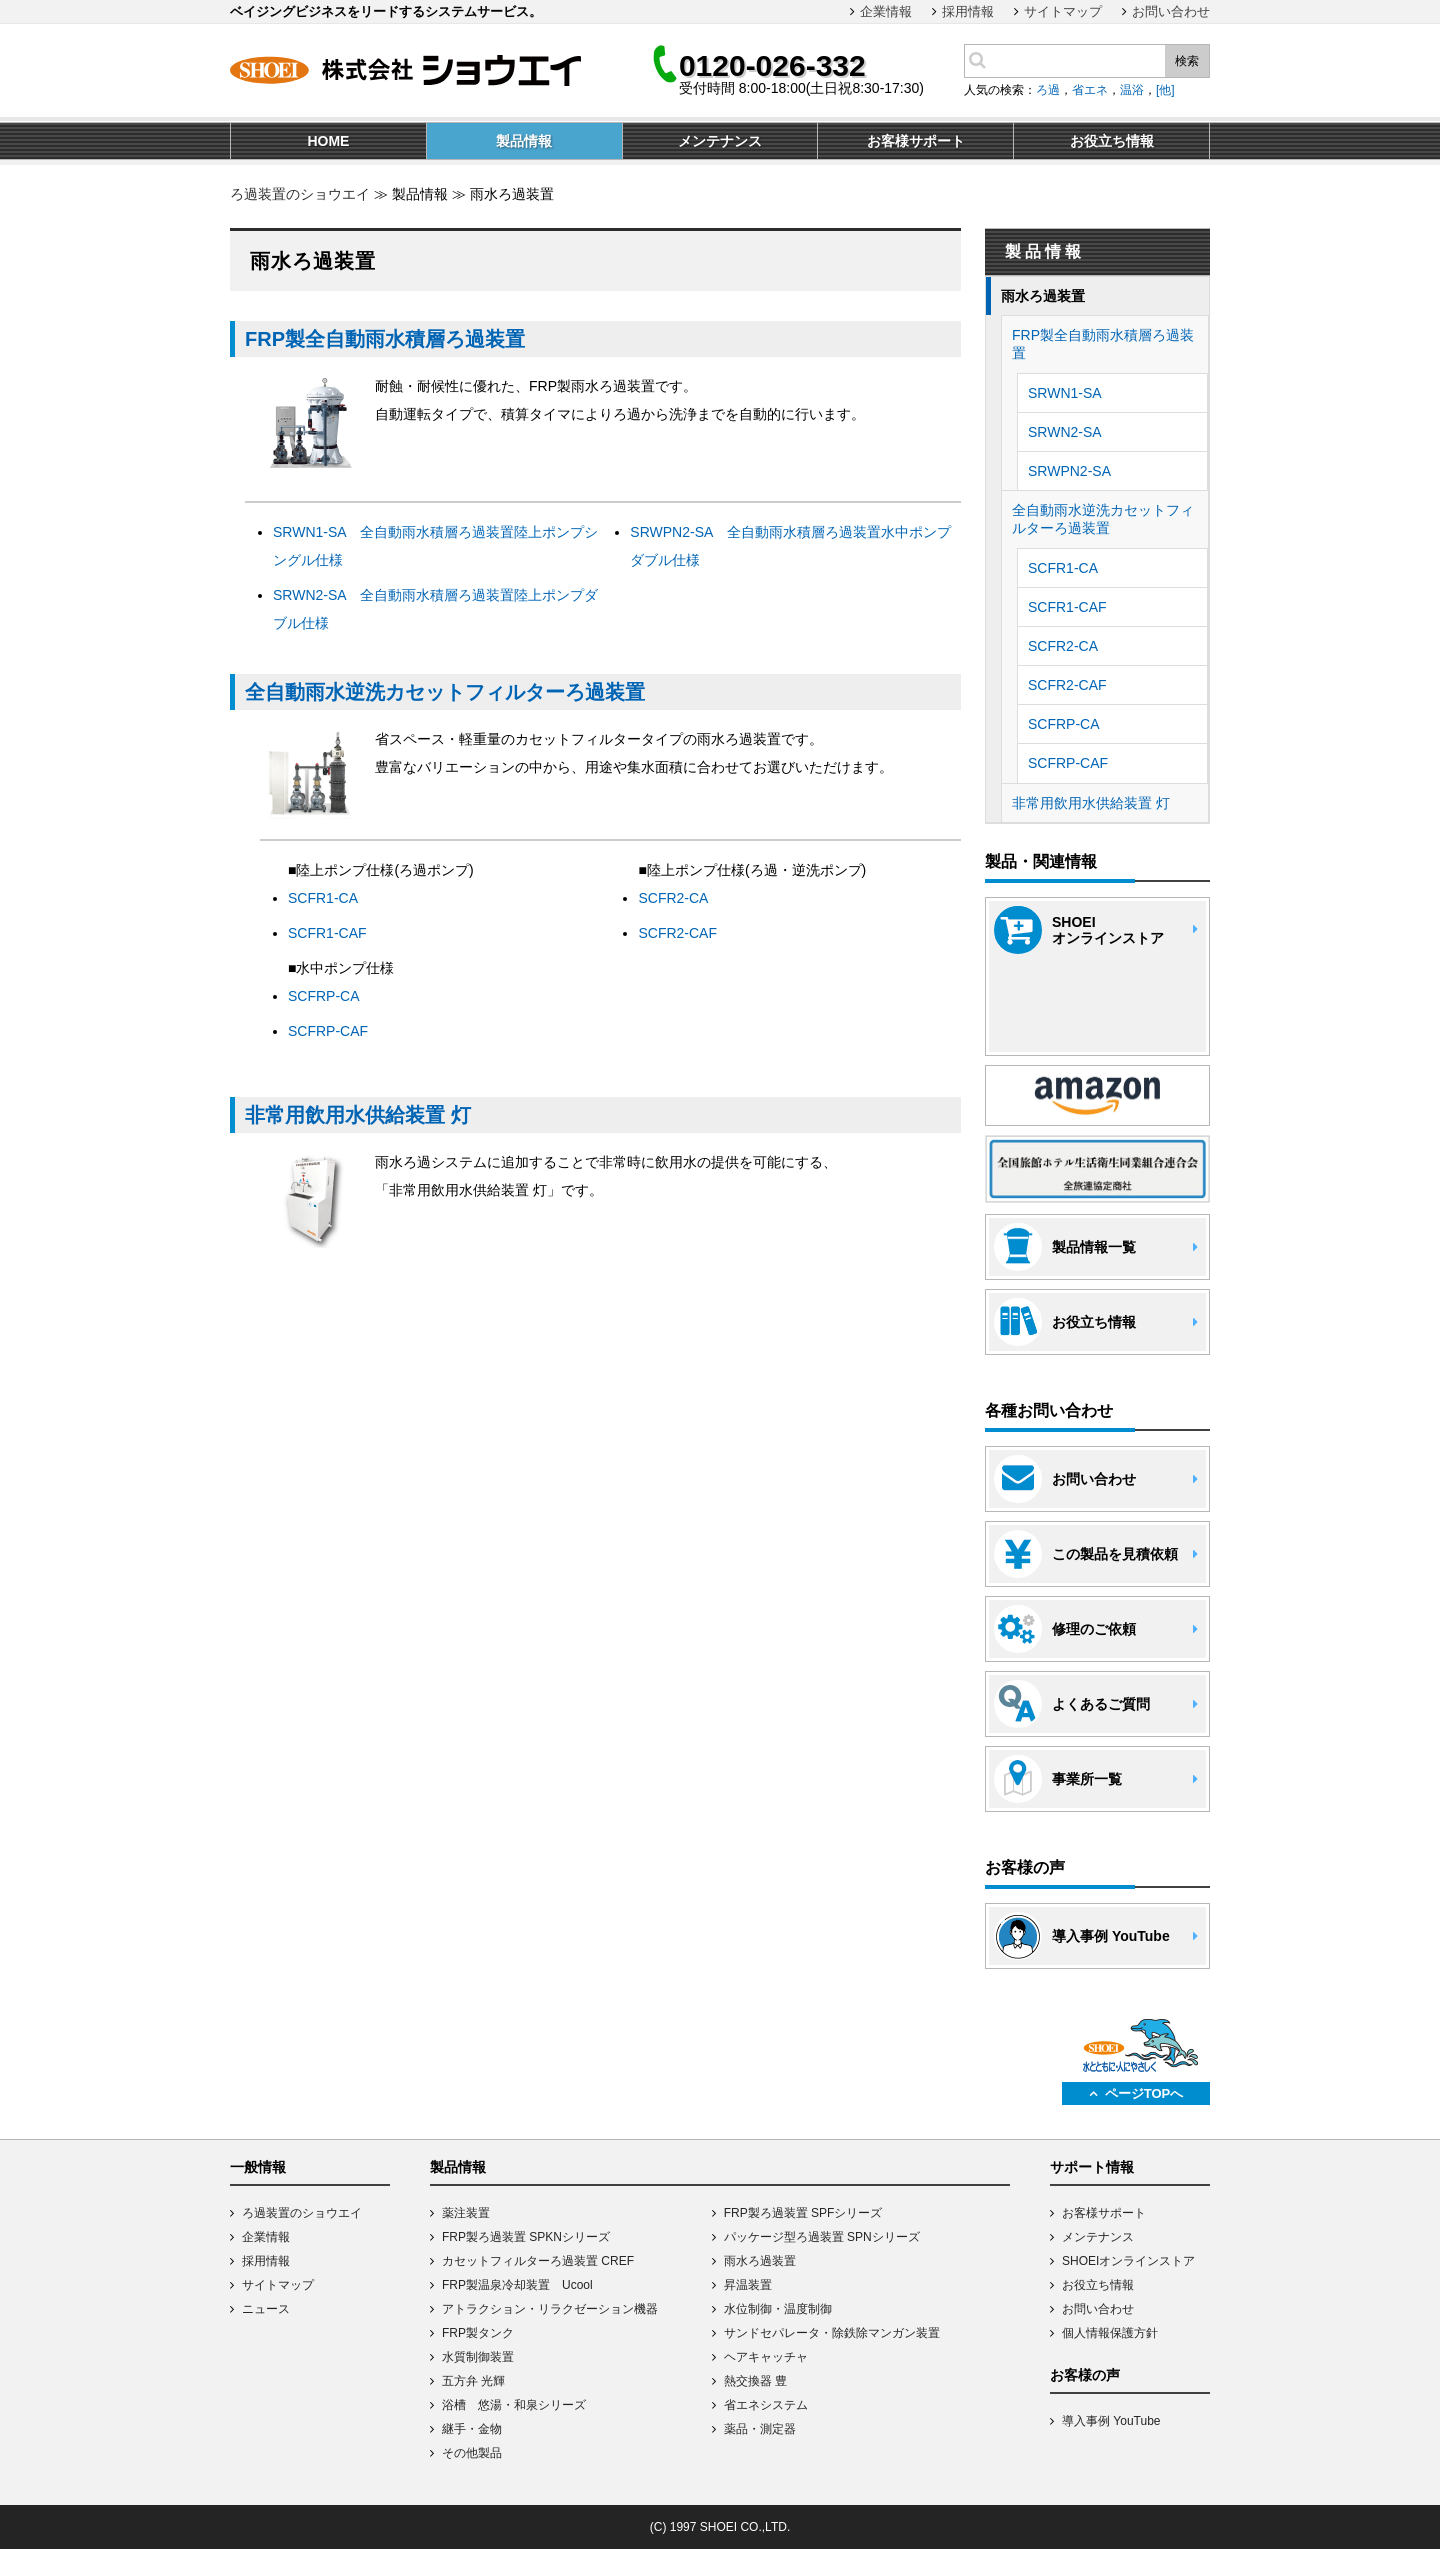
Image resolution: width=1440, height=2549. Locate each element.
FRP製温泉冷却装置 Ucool (517, 2285)
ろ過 (1048, 90)
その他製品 (472, 2453)
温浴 (1132, 90)
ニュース (266, 2309)
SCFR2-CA (673, 898)
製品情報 (458, 2167)
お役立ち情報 (1098, 2285)
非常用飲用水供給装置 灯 (358, 1115)
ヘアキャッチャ (766, 2357)
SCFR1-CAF (327, 933)
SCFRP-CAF (328, 1031)
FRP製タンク (478, 2333)
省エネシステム (766, 2405)
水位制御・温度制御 (778, 2309)
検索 (1187, 61)
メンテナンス (1098, 2237)
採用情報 (968, 11)
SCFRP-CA (324, 996)
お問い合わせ (1171, 11)
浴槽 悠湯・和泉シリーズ (514, 2405)
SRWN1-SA (1065, 393)
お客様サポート (1104, 2213)
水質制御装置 (478, 2357)
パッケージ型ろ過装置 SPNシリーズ (822, 2237)
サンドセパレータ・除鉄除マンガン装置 (832, 2333)
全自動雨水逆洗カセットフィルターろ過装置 (445, 692)
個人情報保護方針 (1110, 2333)
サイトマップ (1063, 11)
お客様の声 (1085, 2375)
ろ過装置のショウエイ (300, 194)
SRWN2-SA (1065, 432)
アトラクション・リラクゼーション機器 (550, 2309)
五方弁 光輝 (473, 2381)
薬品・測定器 (760, 2429)
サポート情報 (1092, 2167)
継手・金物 (472, 2429)
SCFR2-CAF (677, 933)
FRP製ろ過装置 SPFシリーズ (803, 2213)
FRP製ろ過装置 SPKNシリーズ (526, 2237)
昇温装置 (748, 2285)
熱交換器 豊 (755, 2381)
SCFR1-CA (323, 898)
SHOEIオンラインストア (1128, 2261)
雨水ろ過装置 (1043, 296)
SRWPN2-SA (1069, 471)
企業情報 (886, 11)
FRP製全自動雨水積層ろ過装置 (385, 339)
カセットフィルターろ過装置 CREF (538, 2261)
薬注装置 (466, 2213)
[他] (1165, 90)
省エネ (1090, 90)
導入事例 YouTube (1111, 2421)
